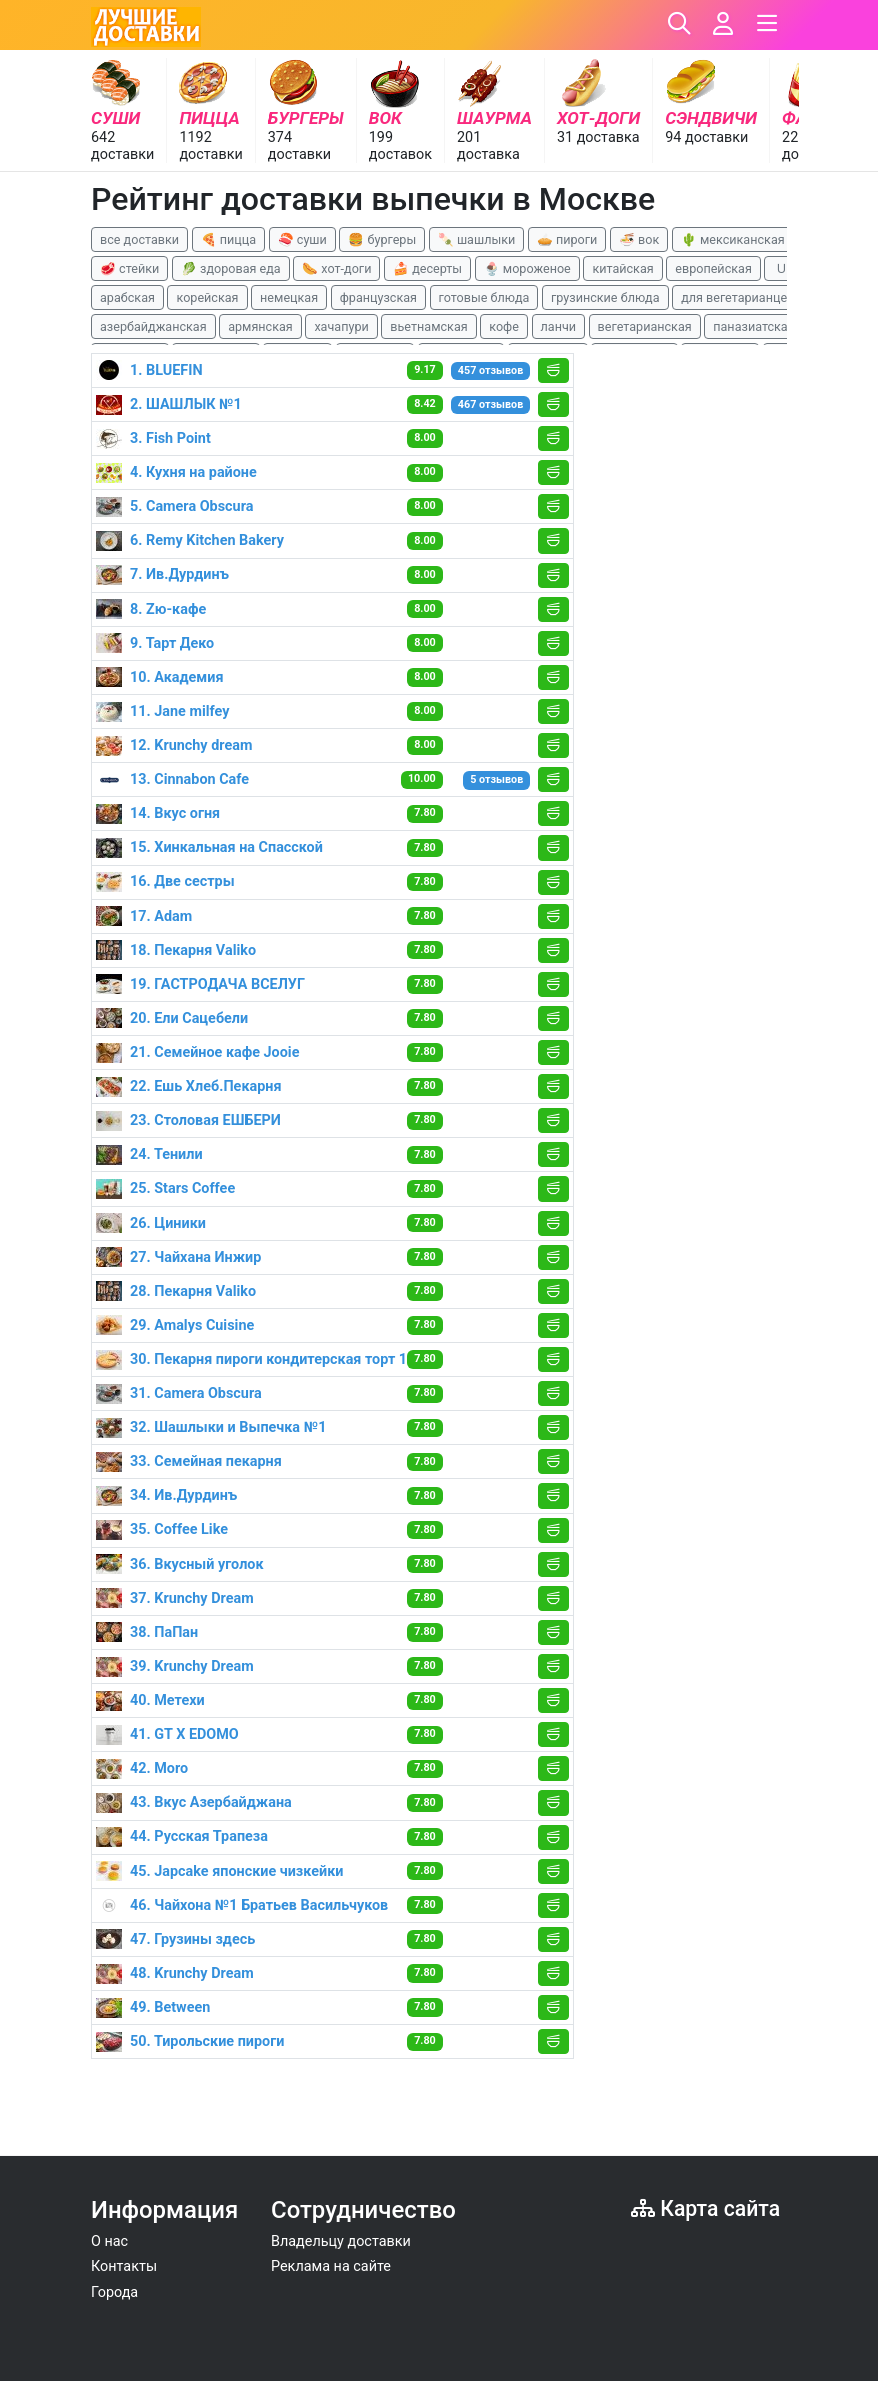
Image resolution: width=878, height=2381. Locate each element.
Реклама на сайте (331, 2266)
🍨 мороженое (527, 268)
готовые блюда (484, 297)
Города (114, 2292)
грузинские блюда (605, 297)
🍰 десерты (427, 268)
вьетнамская (428, 326)
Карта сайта (705, 2208)
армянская (260, 326)
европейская (713, 268)
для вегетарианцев (737, 297)
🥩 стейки (129, 268)
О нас (109, 2241)
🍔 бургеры (382, 239)
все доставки (139, 239)
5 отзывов (496, 779)
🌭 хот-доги (336, 268)
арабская (127, 297)
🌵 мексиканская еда (745, 239)
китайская (622, 268)
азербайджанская (153, 326)
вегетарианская (645, 326)
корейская (207, 297)
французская (378, 297)
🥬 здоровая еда (231, 268)
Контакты (124, 2266)
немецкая (289, 297)
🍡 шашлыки (477, 239)
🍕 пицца (228, 239)
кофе (504, 326)
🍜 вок (639, 239)
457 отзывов (490, 370)
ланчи (559, 326)
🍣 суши (302, 239)
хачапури (341, 326)
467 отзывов (490, 404)
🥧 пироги (567, 239)
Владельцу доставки (341, 2241)
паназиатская (753, 326)
